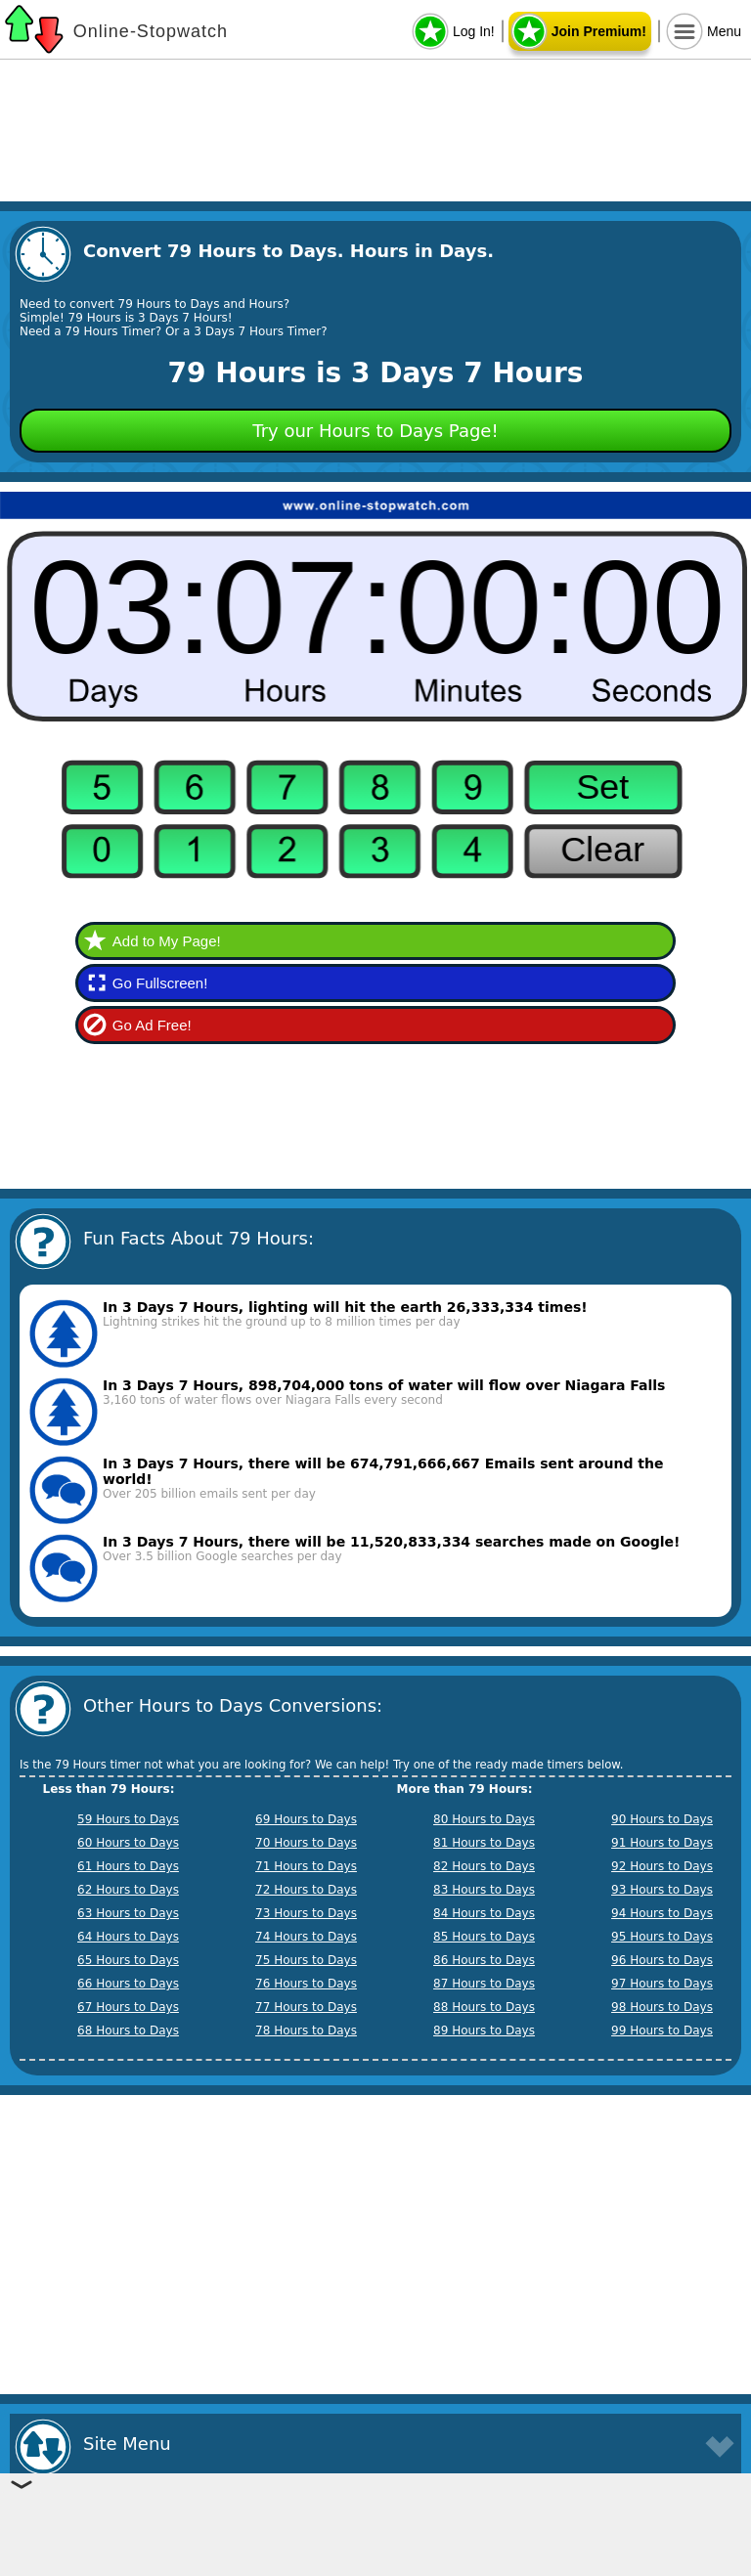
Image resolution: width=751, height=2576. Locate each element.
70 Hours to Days (306, 1843)
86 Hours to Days (484, 1960)
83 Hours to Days (484, 1890)
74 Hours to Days (306, 1936)
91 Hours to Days (662, 1843)
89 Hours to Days (484, 2030)
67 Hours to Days (128, 2007)
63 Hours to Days (128, 1913)
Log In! (474, 31)
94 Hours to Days (662, 1913)
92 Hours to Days (662, 1866)
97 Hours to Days (662, 1983)
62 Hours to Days (128, 1890)
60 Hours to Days (128, 1843)
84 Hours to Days (484, 1913)
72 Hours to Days (306, 1890)
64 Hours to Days (128, 1936)
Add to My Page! (166, 941)
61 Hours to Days (128, 1866)
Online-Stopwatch (150, 31)
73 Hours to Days (306, 1913)
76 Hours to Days (306, 1983)
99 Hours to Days (662, 2030)
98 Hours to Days (662, 2007)
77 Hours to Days (306, 2007)
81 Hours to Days (484, 1843)
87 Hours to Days (484, 1983)
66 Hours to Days (128, 1983)
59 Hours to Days (128, 1819)
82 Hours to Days (484, 1866)
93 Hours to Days (662, 1890)
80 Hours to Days (484, 1819)
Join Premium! (599, 31)
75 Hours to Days (306, 1960)
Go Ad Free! (152, 1025)
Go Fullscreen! (160, 983)
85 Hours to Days (484, 1936)
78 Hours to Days (306, 2030)
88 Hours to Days (484, 2007)
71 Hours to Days (306, 1866)
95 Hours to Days (662, 1936)
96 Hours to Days (662, 1960)
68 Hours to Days (128, 2030)
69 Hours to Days (306, 1819)
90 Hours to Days (662, 1819)
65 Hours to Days (128, 1960)
